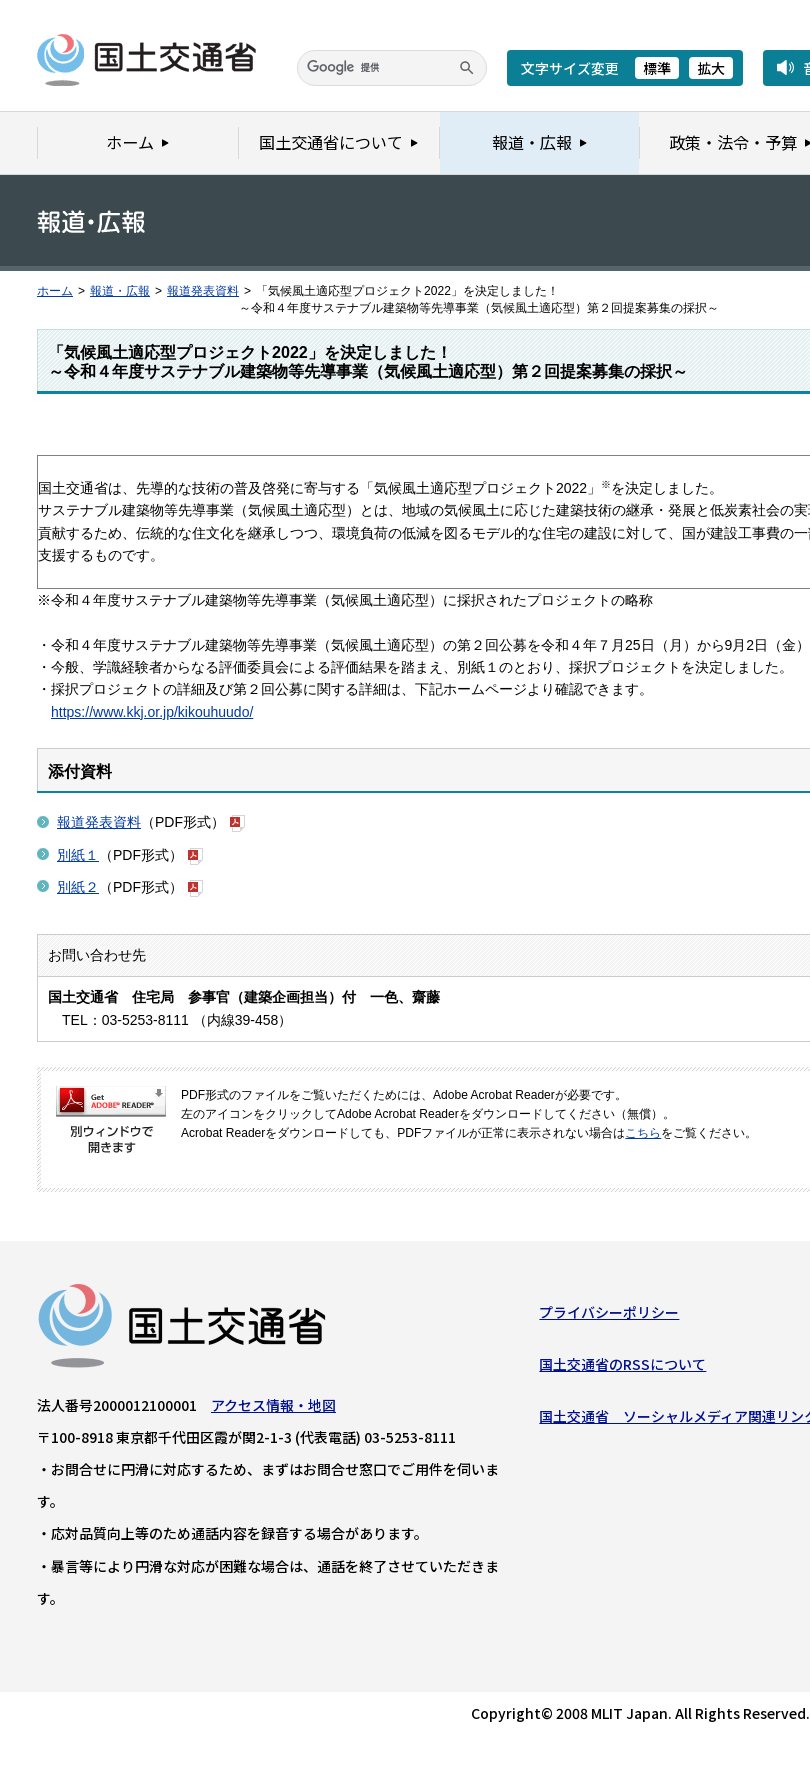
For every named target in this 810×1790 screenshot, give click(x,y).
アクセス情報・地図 (273, 1409)
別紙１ (78, 855)
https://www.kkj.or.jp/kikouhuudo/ (152, 712)
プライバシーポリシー (609, 1316)
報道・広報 (120, 291)
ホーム (55, 291)
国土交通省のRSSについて (622, 1369)
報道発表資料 (203, 291)
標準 (657, 68)
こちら (643, 1133)
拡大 (711, 68)
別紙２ (78, 887)
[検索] (392, 68)
